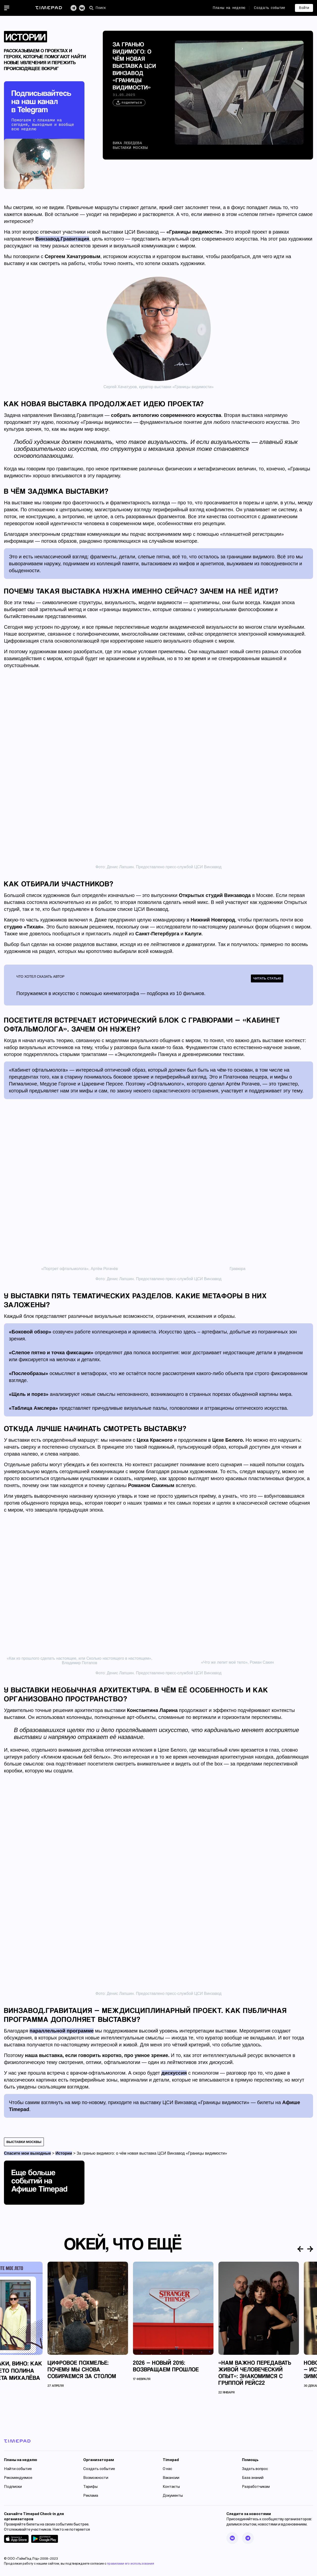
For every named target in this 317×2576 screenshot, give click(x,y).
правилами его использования (130, 2565)
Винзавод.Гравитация (62, 239)
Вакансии (171, 2480)
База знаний (253, 2480)
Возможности (95, 2480)
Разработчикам (256, 2489)
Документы (173, 2497)
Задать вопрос (255, 2471)
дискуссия (174, 2074)
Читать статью (266, 979)
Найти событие (18, 2471)
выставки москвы (25, 2143)
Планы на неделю (229, 8)
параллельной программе (61, 2031)
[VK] (82, 8)
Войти (304, 8)
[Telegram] (74, 8)
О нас (167, 2471)
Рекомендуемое (18, 2480)
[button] (300, 2250)
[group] (88, 2327)
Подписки (13, 2489)
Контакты (171, 2489)
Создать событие (269, 8)
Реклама (90, 2497)
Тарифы (90, 2489)
